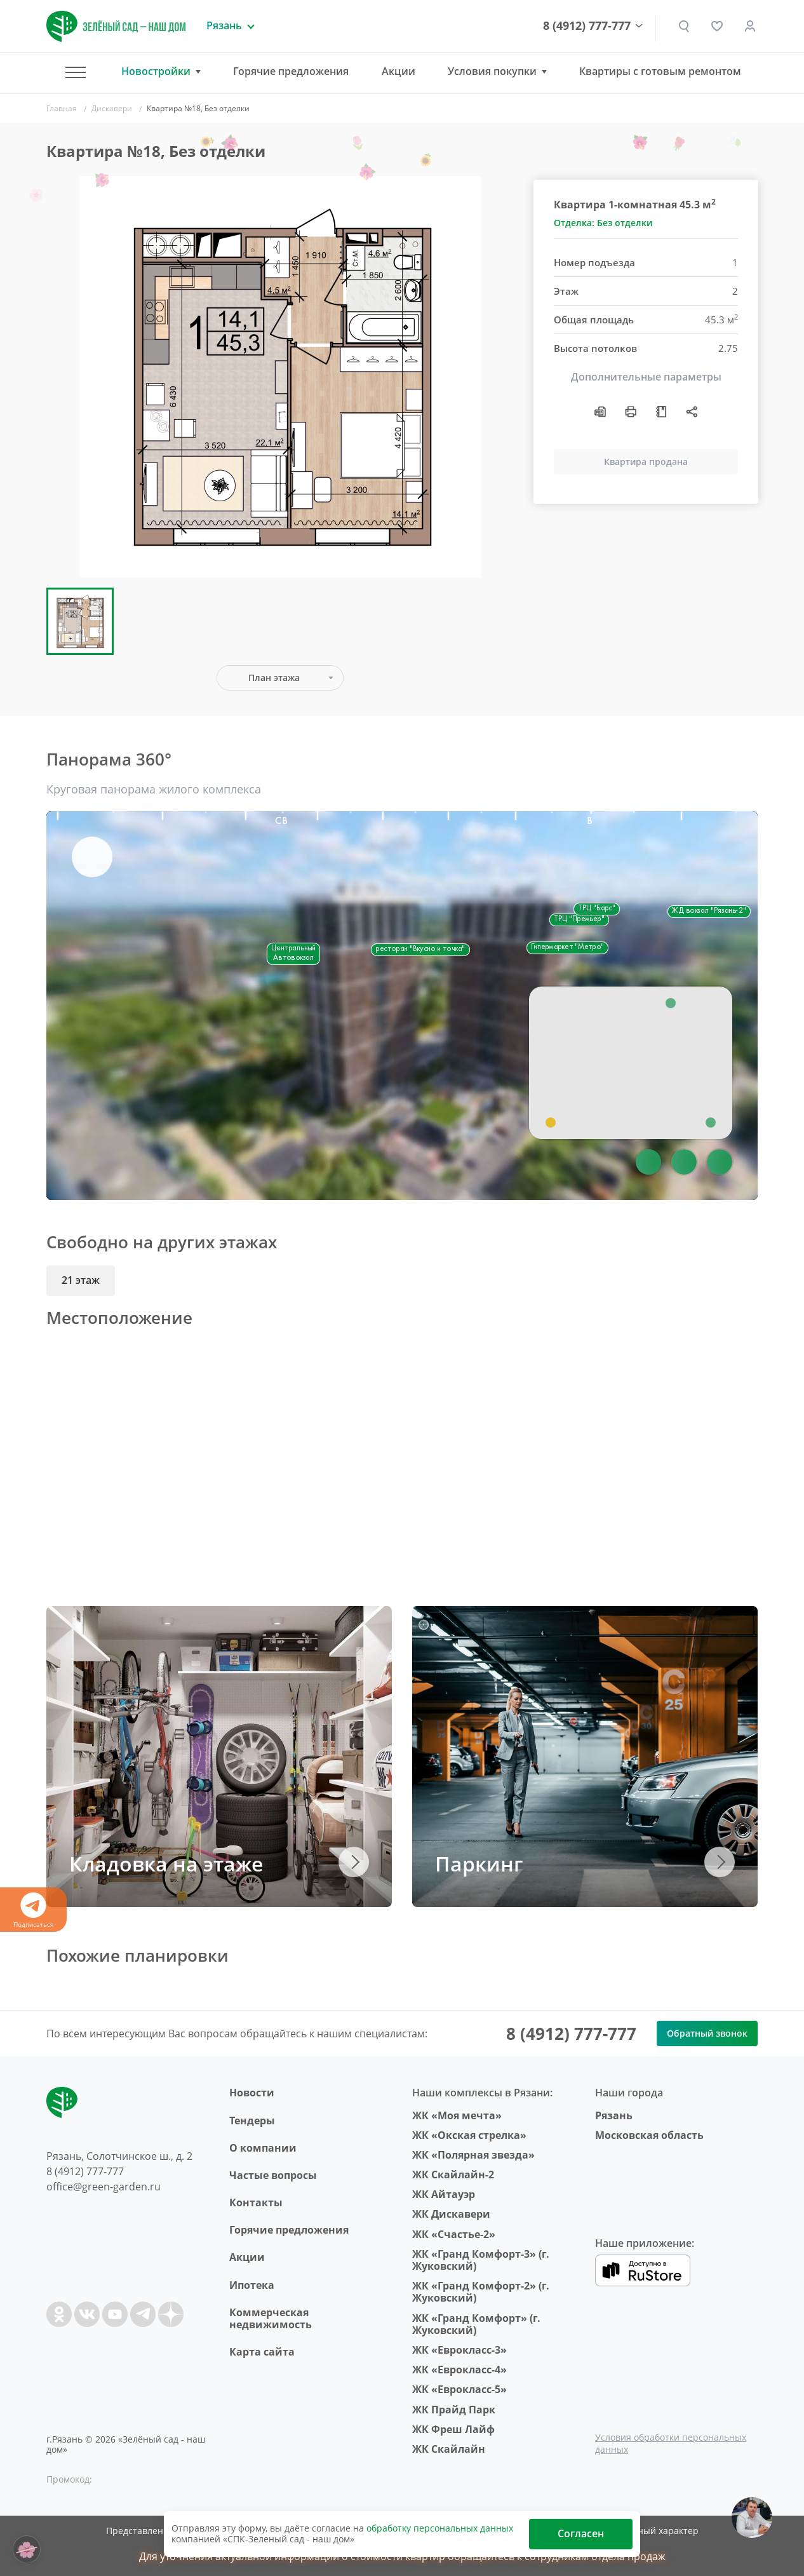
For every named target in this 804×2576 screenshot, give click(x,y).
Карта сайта (262, 2352)
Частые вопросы (273, 2175)
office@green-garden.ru (103, 2187)
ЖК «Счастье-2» (453, 2234)
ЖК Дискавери (451, 2214)
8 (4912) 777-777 (587, 26)
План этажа (274, 677)
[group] (280, 376)
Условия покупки (492, 71)
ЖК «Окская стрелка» (469, 2135)
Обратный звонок (707, 2033)
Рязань (614, 2115)
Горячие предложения (291, 71)
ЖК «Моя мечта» (457, 2115)
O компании (263, 2148)
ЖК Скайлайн (448, 2449)
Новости (251, 2093)
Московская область (649, 2135)
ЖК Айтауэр (443, 2194)
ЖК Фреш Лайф (453, 2429)
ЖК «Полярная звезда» (473, 2155)
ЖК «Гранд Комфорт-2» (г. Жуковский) (480, 2292)
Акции (398, 71)
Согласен (581, 2533)
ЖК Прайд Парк (453, 2410)
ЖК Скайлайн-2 (453, 2175)
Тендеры (252, 2121)
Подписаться (33, 1910)
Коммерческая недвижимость (270, 2318)
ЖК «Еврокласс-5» (459, 2389)
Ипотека (251, 2285)
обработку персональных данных (439, 2528)
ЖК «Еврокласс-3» (459, 2350)
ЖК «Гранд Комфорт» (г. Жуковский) (476, 2324)
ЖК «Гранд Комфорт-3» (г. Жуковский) (480, 2260)
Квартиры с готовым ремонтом (660, 71)
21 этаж (81, 1280)
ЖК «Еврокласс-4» (459, 2370)
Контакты (256, 2202)
